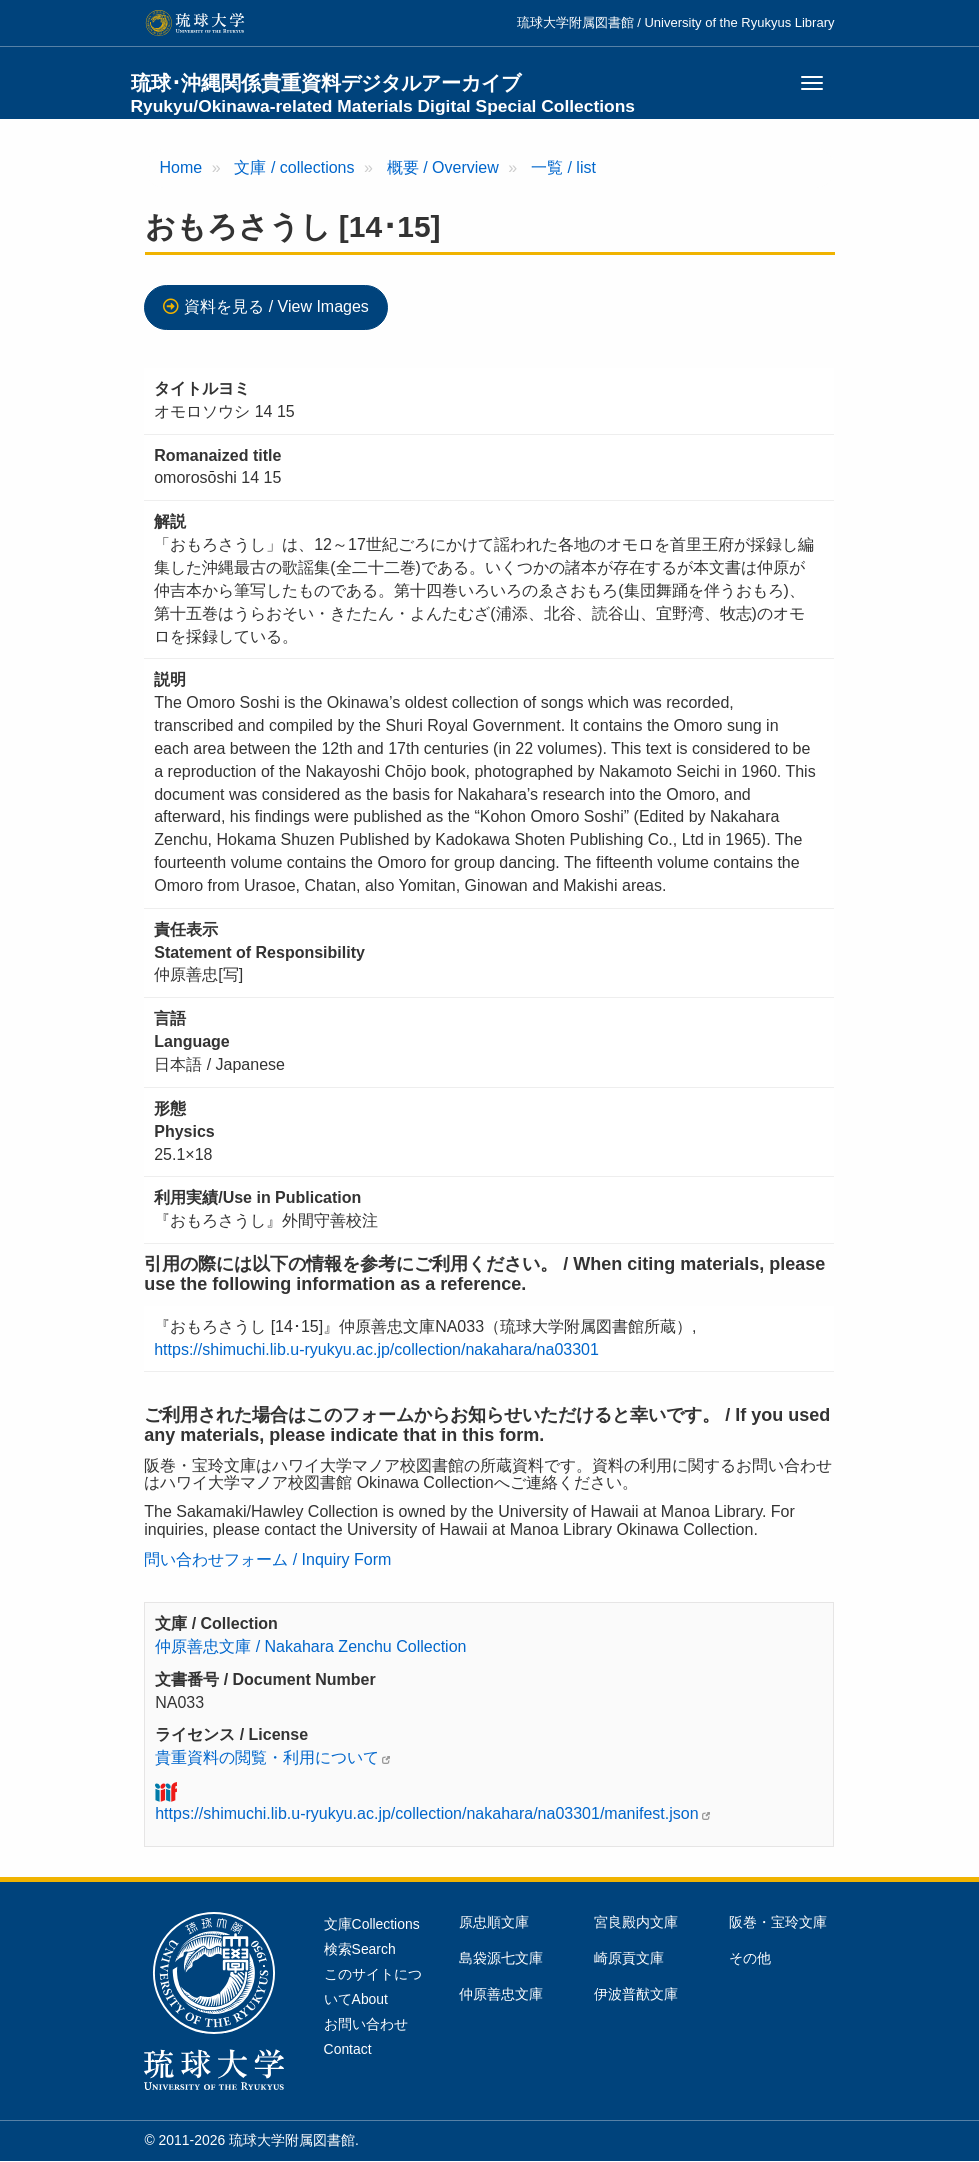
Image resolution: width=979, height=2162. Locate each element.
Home (181, 167)
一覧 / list (563, 167)
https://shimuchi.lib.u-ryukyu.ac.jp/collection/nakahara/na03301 (376, 1349)
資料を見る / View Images (276, 306)
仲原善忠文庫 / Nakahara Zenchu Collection (310, 1646)
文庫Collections (372, 1924)
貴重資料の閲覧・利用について (267, 1757)
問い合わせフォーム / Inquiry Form (267, 1559)
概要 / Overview (443, 167)
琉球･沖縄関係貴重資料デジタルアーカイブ (383, 94)
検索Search (360, 1949)
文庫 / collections (294, 167)
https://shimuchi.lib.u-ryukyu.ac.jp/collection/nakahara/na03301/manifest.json (426, 1813)
